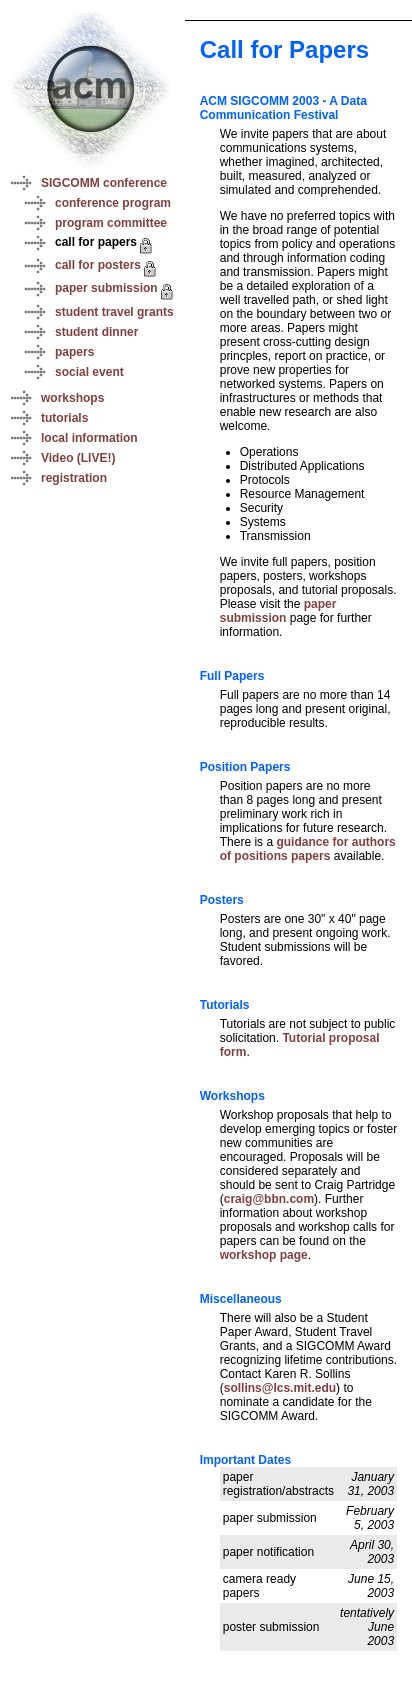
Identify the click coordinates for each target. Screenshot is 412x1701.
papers (74, 352)
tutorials (64, 418)
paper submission (106, 288)
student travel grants (114, 312)
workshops (72, 398)
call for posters (98, 265)
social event (89, 372)
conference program (113, 203)
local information (89, 438)
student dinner (96, 332)
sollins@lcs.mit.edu (280, 1388)
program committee (111, 223)
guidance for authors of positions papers (308, 849)
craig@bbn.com (269, 1199)
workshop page (264, 1255)
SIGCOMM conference (104, 183)
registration (74, 478)
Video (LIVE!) (78, 458)
